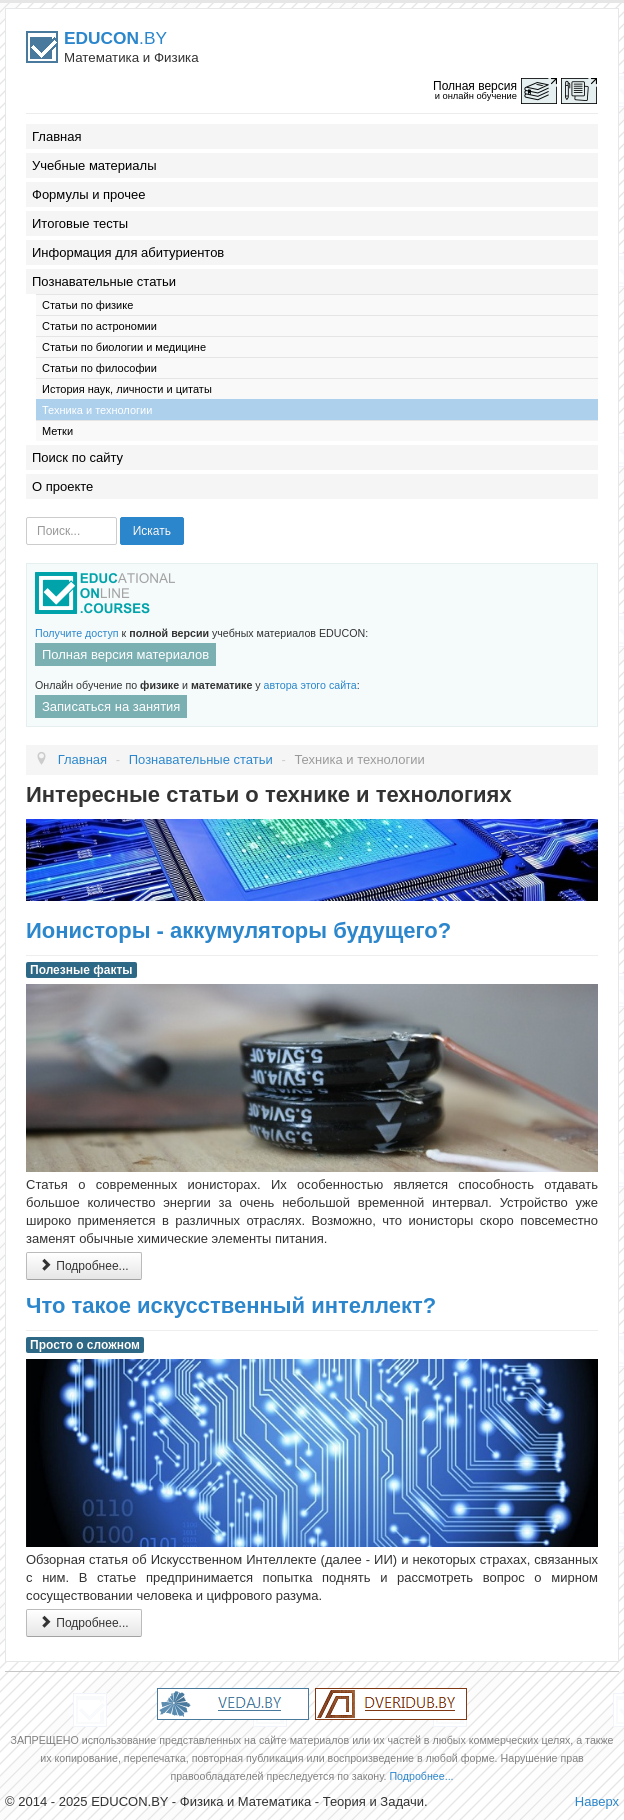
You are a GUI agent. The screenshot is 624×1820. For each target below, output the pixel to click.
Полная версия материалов (125, 654)
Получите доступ (77, 633)
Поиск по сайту (77, 457)
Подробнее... (84, 1265)
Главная (56, 136)
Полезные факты (81, 970)
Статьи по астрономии (99, 326)
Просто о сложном (85, 1345)
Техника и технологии (97, 410)
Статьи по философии (99, 368)
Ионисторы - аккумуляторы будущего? (238, 930)
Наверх (597, 1801)
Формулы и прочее (89, 194)
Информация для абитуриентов (128, 252)
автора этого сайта (310, 685)
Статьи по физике (87, 305)
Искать (152, 531)
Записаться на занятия (111, 706)
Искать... (26, 517)
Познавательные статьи (104, 281)
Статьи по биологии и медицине (124, 347)
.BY (115, 38)
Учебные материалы (94, 165)
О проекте (62, 486)
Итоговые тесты (80, 223)
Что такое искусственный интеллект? (231, 1305)
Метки (57, 431)
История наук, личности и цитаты (127, 389)
